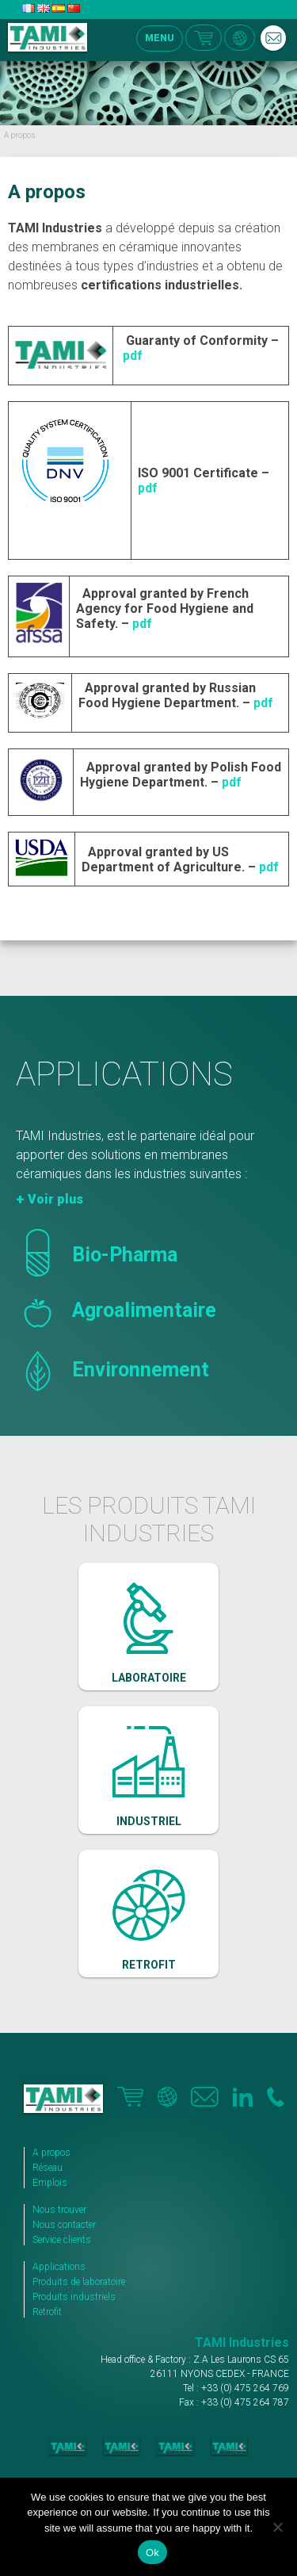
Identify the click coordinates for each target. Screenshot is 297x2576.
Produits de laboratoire (78, 2281)
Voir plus (55, 1199)
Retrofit (47, 2312)
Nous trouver (59, 2209)
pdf (133, 355)
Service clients (61, 2239)
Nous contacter (64, 2224)
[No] (277, 2527)
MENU (159, 38)
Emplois (49, 2182)
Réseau (47, 2167)
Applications (59, 2266)
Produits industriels (74, 2296)
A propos (51, 2152)
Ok (152, 2553)
